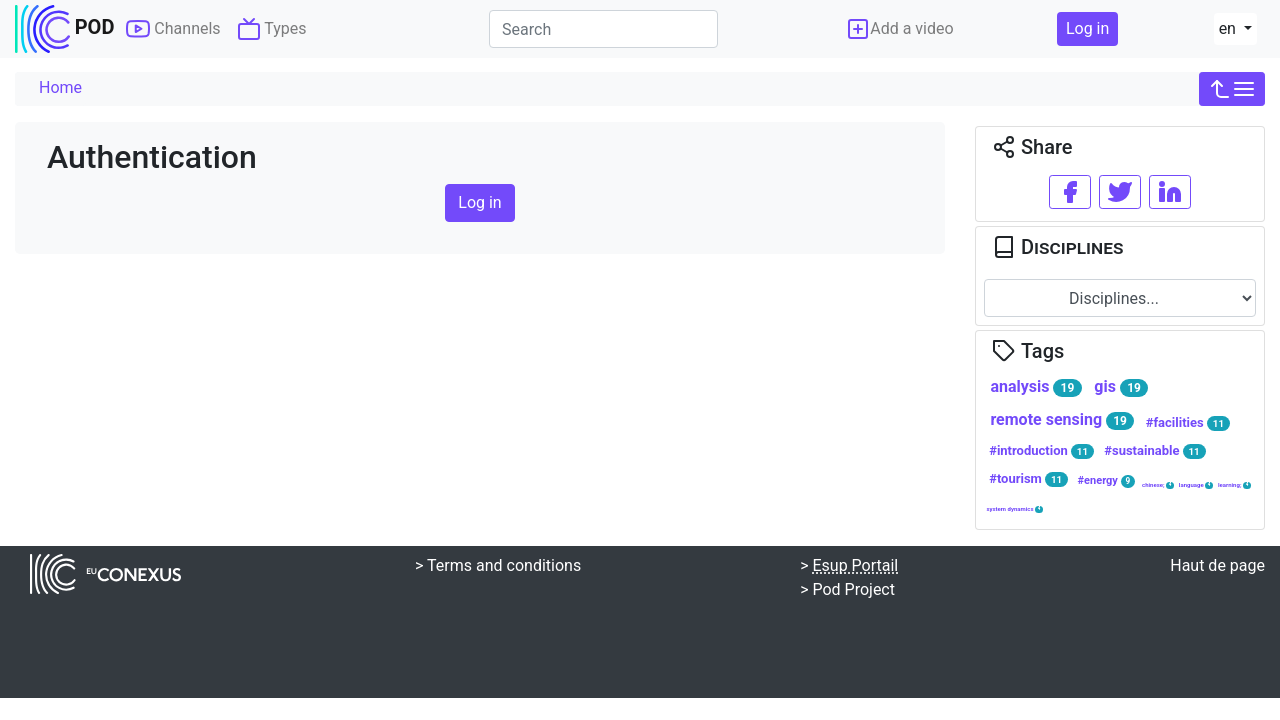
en (1229, 28)
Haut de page (1217, 565)
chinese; (1158, 485)
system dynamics (1014, 509)
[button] (1232, 89)
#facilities (1188, 423)
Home (60, 87)
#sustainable (1154, 451)
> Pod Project (847, 589)
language (1196, 485)
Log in (1087, 28)
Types (272, 29)
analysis (1035, 387)
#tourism (1028, 479)
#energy (1107, 480)
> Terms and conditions (498, 565)
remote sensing (1062, 420)
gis (1121, 387)
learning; (1234, 485)
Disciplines (1057, 247)
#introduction (1041, 451)
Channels (173, 29)
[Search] (603, 29)
